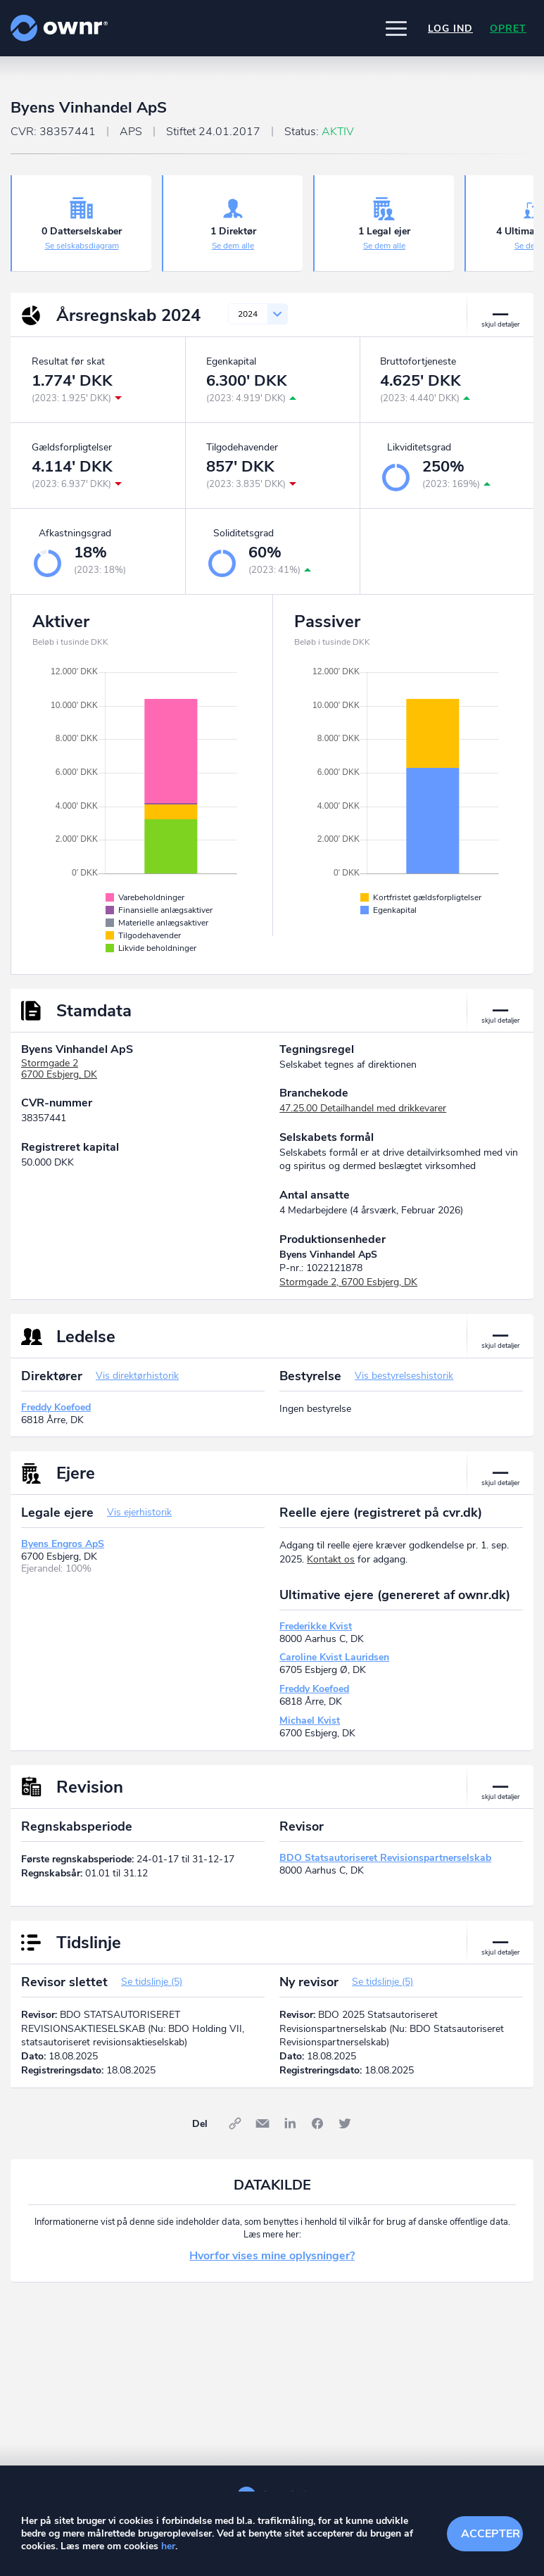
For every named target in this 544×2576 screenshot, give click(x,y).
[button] (396, 28)
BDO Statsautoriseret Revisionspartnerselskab (385, 1857)
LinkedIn (290, 2123)
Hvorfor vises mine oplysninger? (272, 2256)
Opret (508, 28)
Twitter (345, 2123)
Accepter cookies (492, 2534)
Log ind (450, 28)
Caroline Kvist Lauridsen (334, 1657)
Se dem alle (233, 245)
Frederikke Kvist (315, 1626)
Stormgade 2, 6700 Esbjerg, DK (348, 1282)
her (168, 2546)
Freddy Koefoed (56, 1407)
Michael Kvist (309, 1720)
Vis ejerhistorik (139, 1512)
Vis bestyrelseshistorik (404, 1375)
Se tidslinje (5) (151, 1981)
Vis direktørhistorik (137, 1375)
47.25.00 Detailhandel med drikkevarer (362, 1108)
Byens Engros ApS (62, 1544)
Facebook (317, 2123)
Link (235, 2123)
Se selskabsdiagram (82, 245)
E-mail (262, 2123)
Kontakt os (331, 1559)
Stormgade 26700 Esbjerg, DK (59, 1069)
